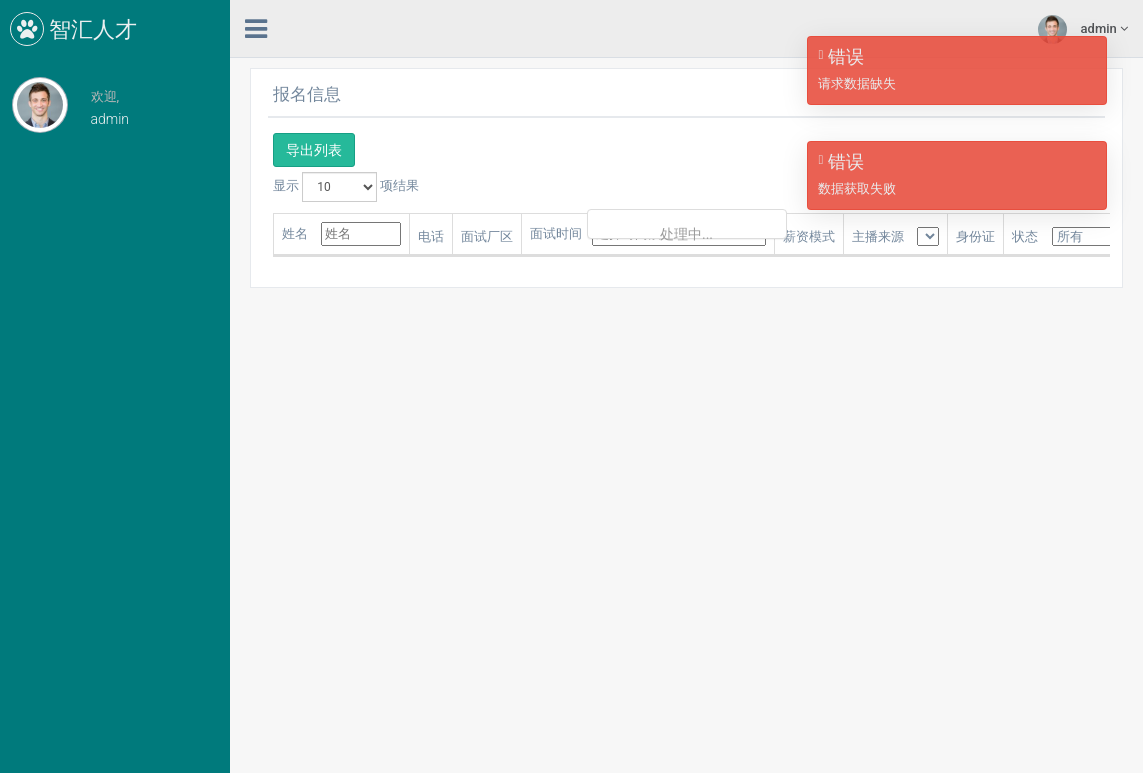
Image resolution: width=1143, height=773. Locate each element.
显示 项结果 (346, 187)
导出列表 (314, 150)
